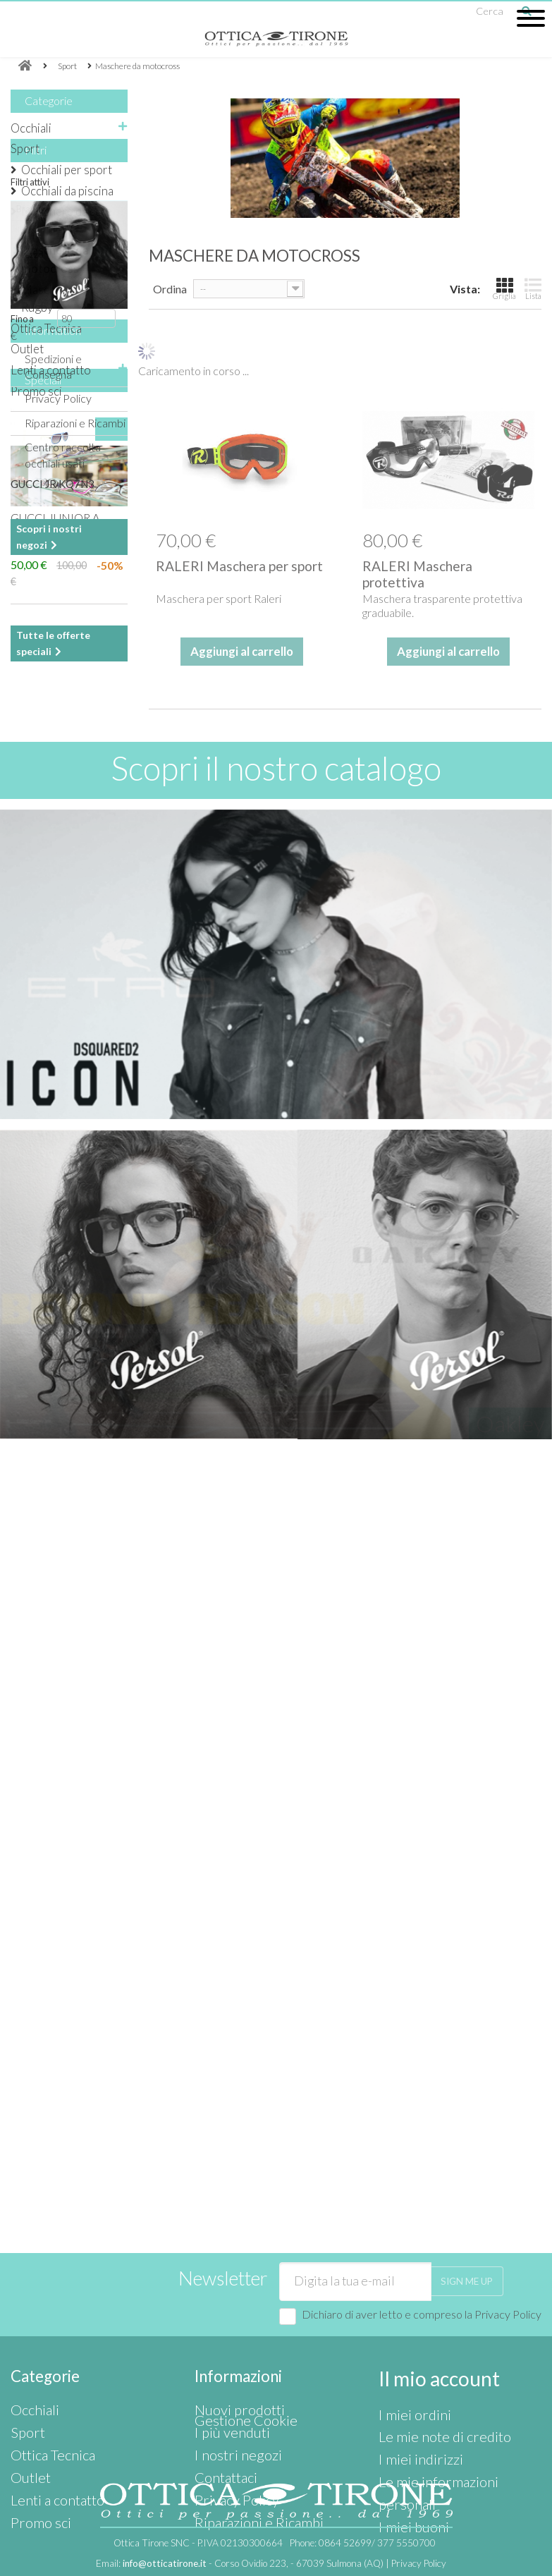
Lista (533, 288)
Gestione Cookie (235, 2424)
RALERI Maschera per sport (239, 566)
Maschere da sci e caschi (66, 220)
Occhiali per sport (66, 169)
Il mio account (426, 2299)
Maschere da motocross (55, 259)
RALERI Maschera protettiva (417, 574)
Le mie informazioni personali (448, 2377)
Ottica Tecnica (46, 328)
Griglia (504, 288)
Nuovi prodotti (230, 2330)
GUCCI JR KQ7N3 (52, 1054)
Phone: (363, 2543)
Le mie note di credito (431, 2345)
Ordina (170, 288)
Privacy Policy (58, 841)
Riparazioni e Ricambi (75, 865)
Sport (25, 148)
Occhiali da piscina (67, 190)
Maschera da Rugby (54, 298)
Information (53, 779)
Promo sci (36, 391)
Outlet (27, 348)
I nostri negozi (57, 1271)
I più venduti (223, 2345)
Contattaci (220, 2377)
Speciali (43, 950)
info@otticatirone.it (165, 2564)
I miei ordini (406, 2330)
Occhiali (31, 128)
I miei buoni (405, 2393)
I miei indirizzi (410, 2361)
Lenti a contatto (51, 369)
